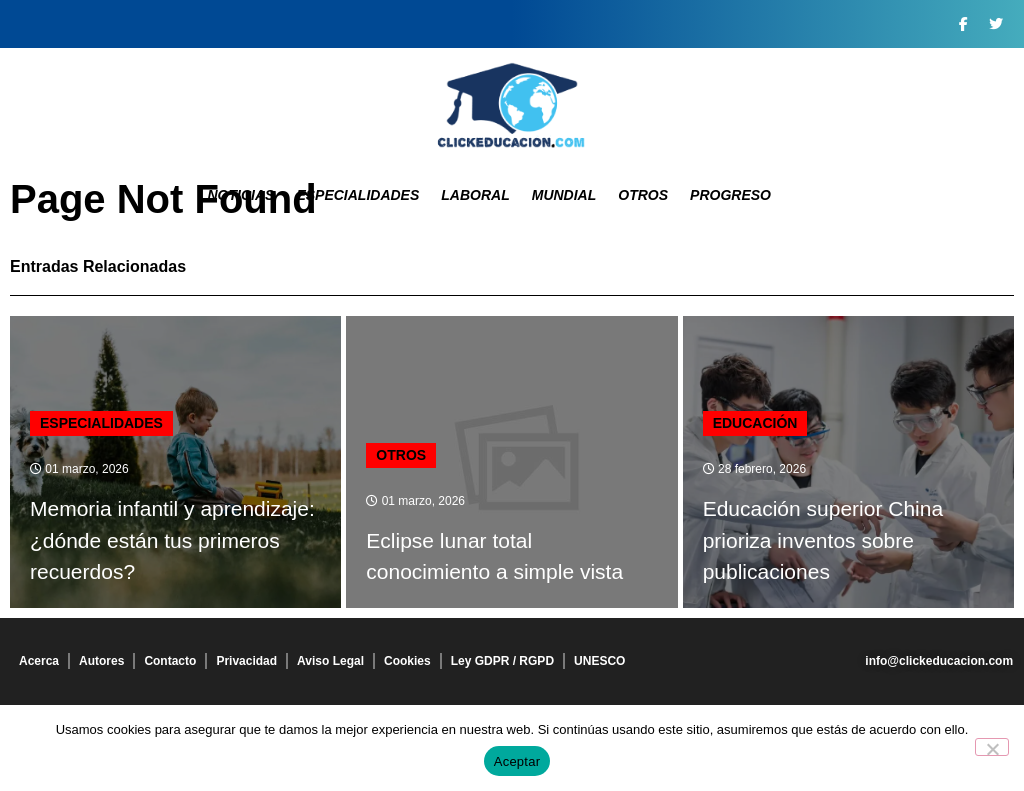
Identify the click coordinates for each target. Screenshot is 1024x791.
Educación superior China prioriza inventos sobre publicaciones (823, 540)
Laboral (475, 195)
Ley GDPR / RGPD (502, 661)
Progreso (730, 195)
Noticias (240, 195)
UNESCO (599, 661)
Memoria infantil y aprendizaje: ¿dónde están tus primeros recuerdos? (172, 540)
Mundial (564, 195)
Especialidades (357, 195)
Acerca (39, 661)
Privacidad (246, 661)
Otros (643, 195)
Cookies (407, 661)
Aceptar (517, 761)
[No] (992, 747)
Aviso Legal (330, 661)
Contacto (170, 661)
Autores (101, 661)
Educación (755, 423)
